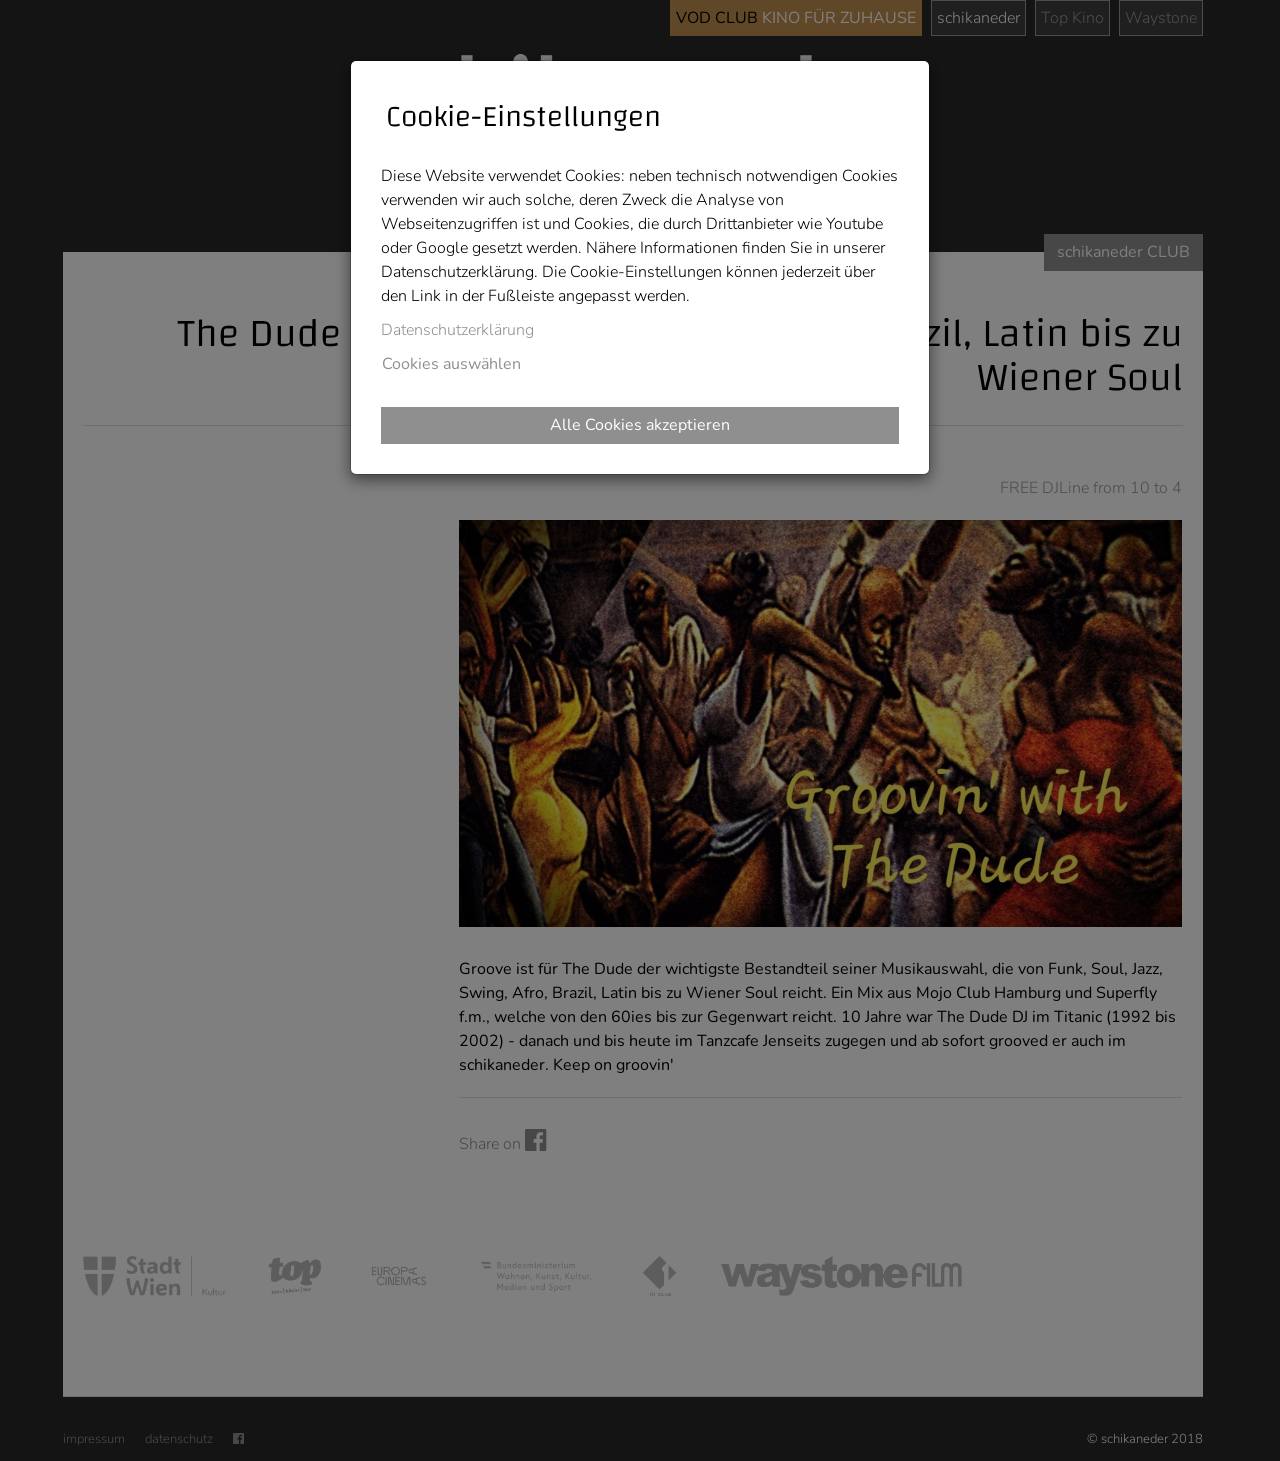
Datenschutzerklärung (457, 330)
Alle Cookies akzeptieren (640, 425)
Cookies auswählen (451, 364)
